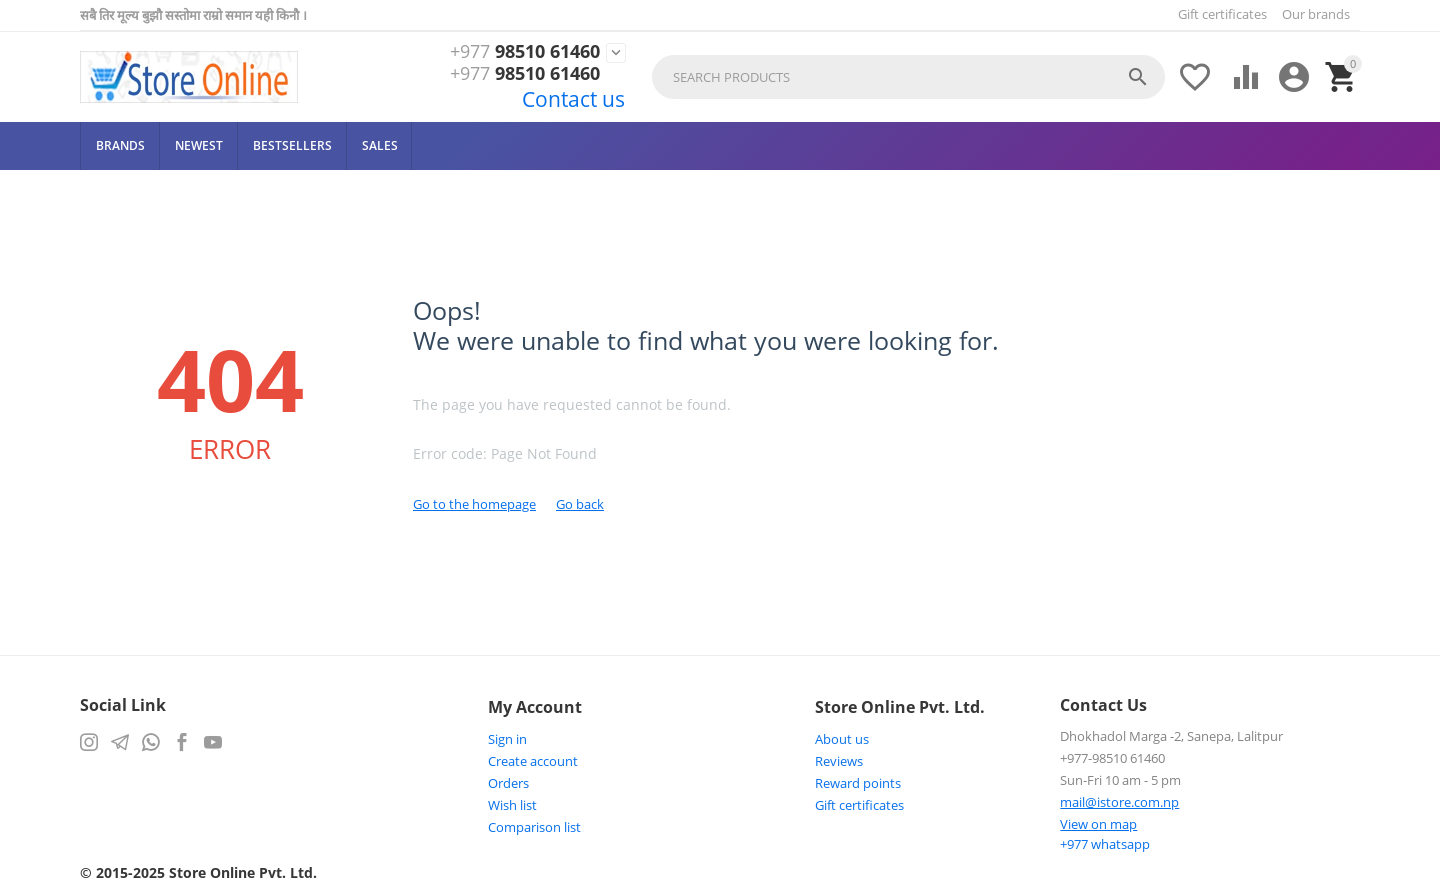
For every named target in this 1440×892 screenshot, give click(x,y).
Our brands (1316, 14)
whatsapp (1105, 844)
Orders (508, 783)
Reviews (839, 761)
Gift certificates (1222, 14)
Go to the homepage (474, 504)
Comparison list (534, 827)
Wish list (512, 805)
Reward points (858, 783)
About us (842, 739)
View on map (1098, 824)
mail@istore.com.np (1119, 802)
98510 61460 (525, 52)
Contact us (573, 99)
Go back (580, 504)
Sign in (507, 739)
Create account (533, 761)
